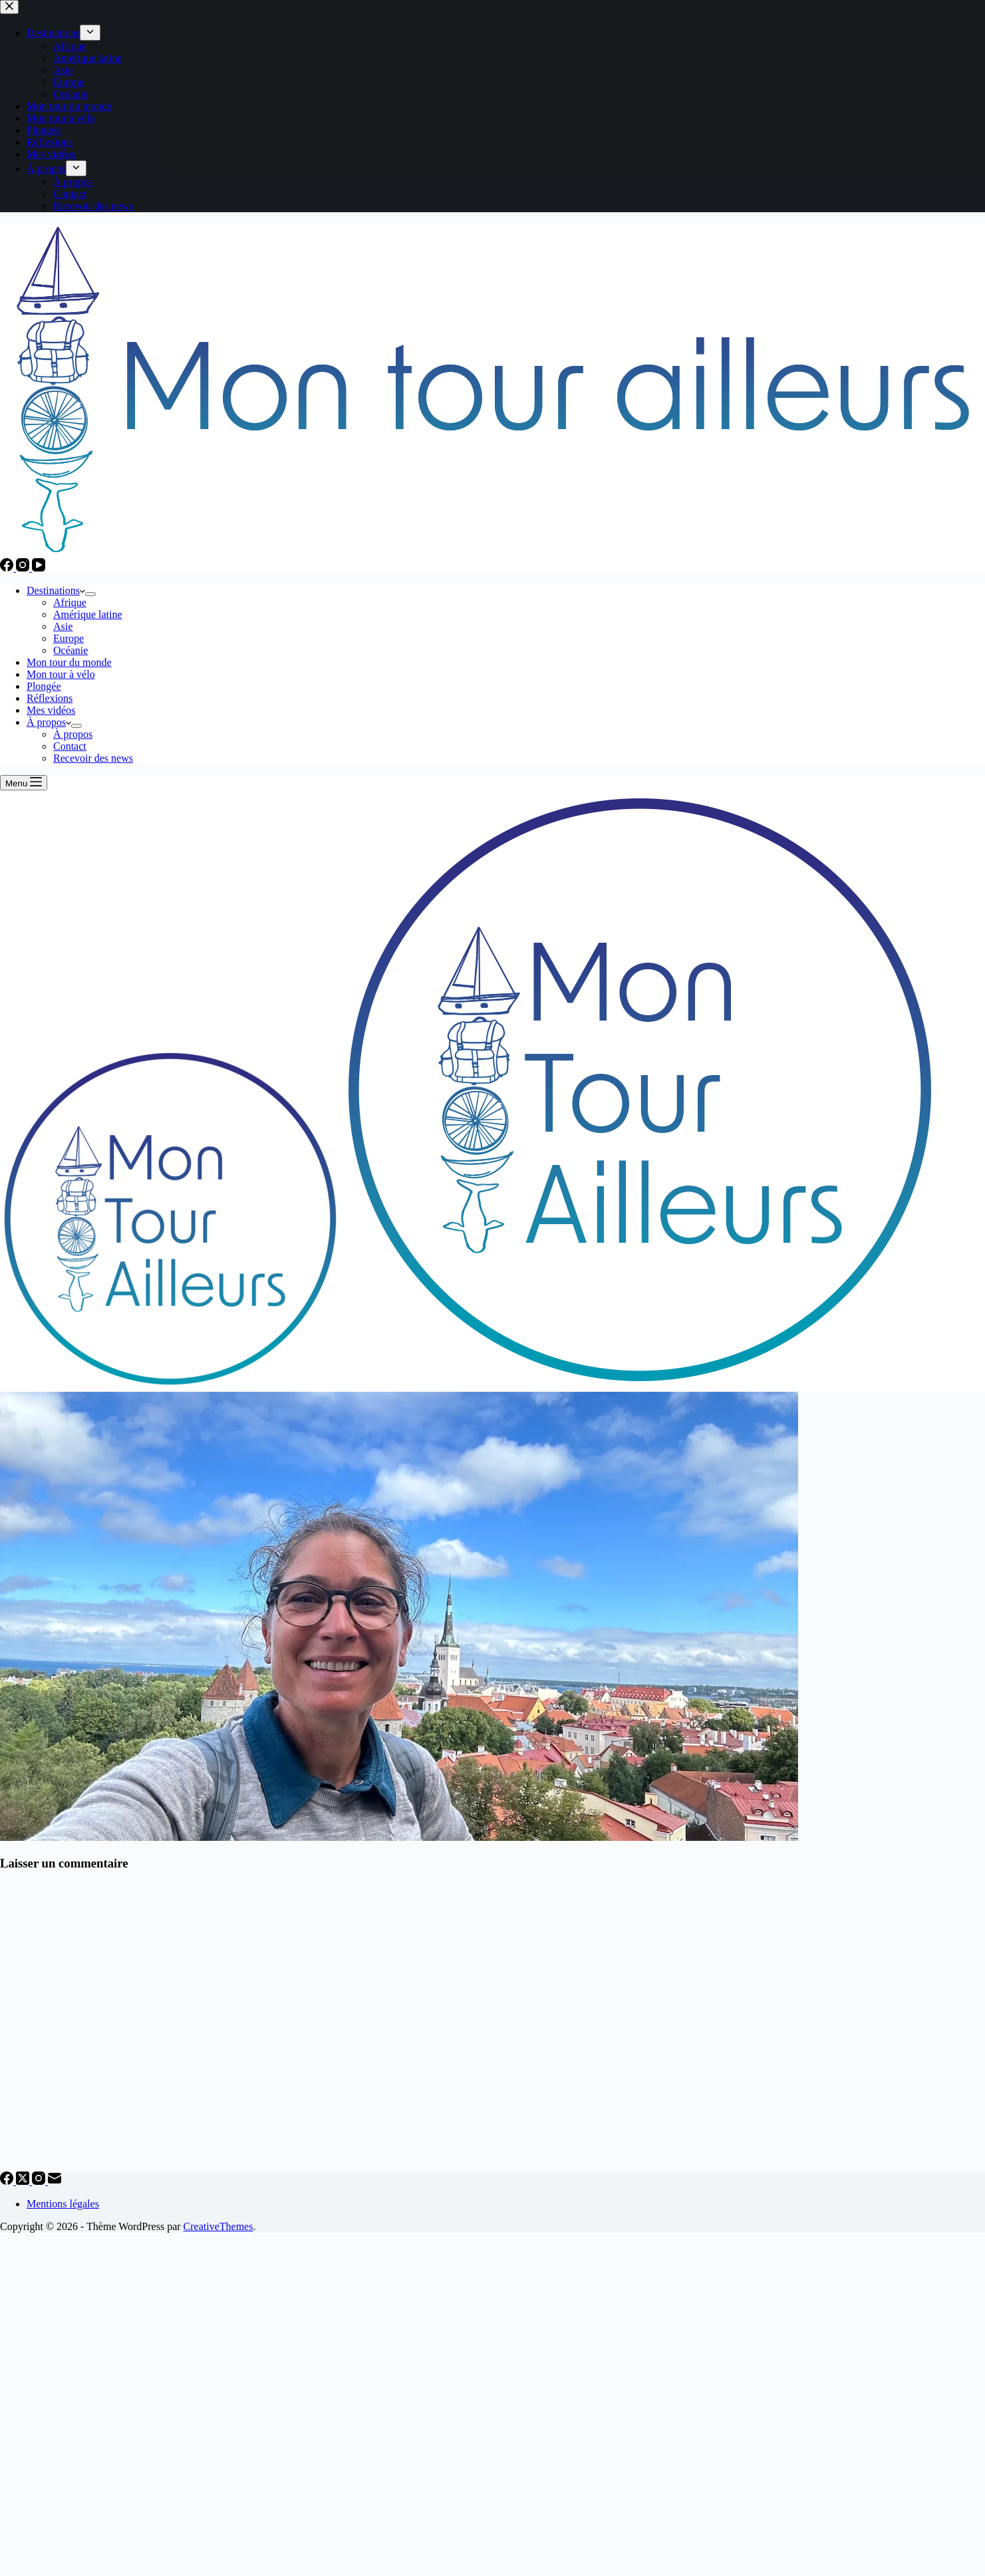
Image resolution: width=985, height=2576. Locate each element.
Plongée (44, 686)
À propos (49, 722)
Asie (62, 626)
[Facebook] (8, 567)
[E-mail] (54, 2181)
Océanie (70, 650)
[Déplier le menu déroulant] (90, 594)
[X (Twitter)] (24, 2181)
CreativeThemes (218, 2226)
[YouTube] (38, 567)
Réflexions (49, 698)
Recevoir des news (93, 758)
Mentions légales (63, 2203)
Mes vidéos (51, 710)
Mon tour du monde (69, 662)
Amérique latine (87, 614)
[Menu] (23, 782)
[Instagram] (24, 567)
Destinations (56, 590)
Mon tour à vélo (61, 674)
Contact (69, 746)
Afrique (69, 602)
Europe (68, 638)
